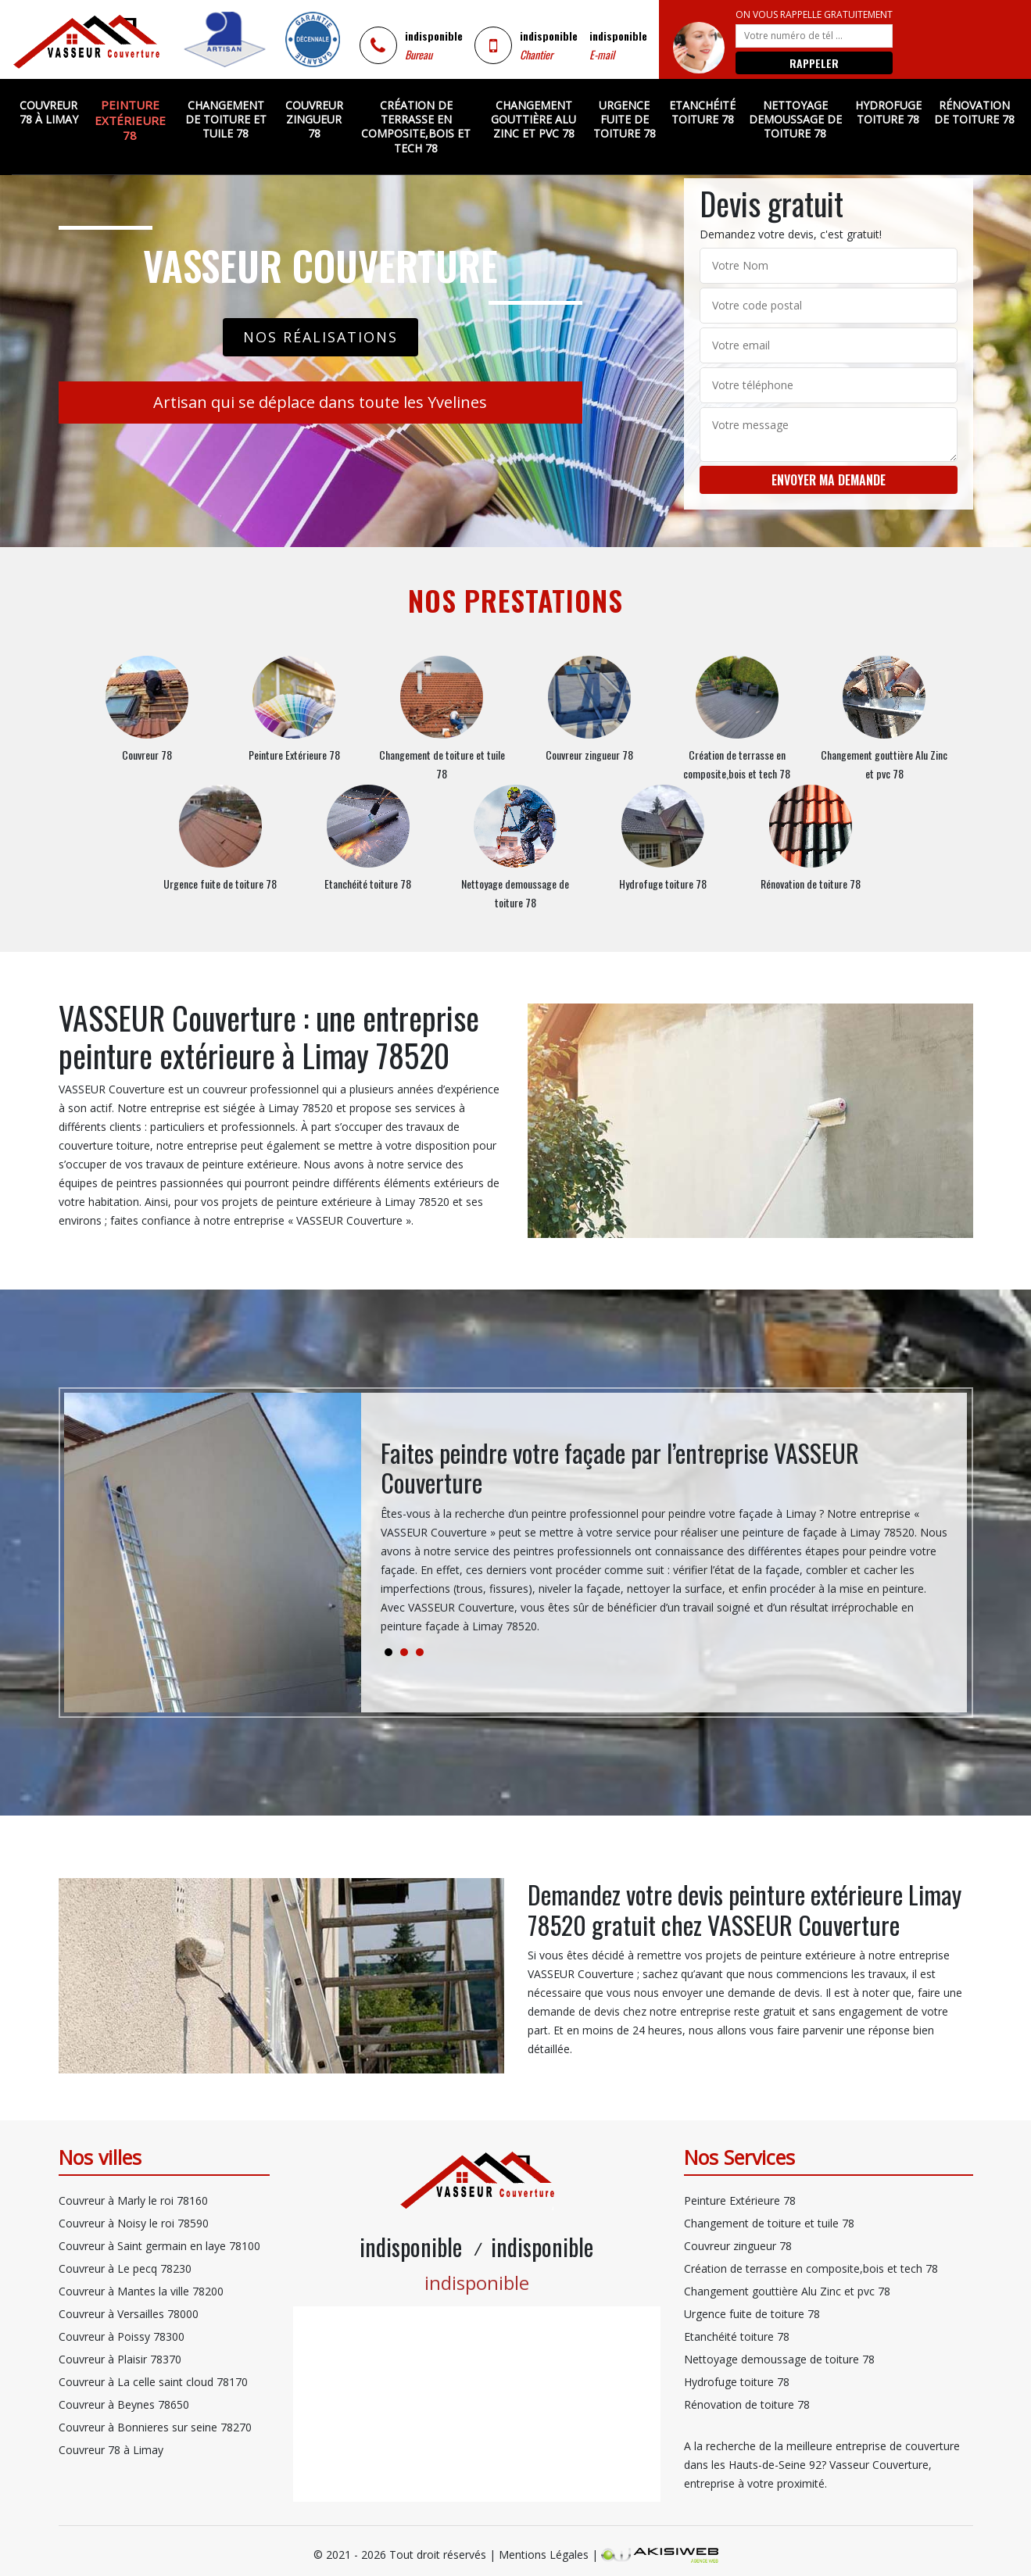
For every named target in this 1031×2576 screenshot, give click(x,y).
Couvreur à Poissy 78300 (121, 2336)
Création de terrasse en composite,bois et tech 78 (416, 127)
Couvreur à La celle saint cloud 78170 (153, 2381)
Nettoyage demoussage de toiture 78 (795, 119)
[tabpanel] (664, 1543)
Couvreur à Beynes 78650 (124, 2404)
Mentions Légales (544, 2554)
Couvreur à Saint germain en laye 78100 (159, 2245)
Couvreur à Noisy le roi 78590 (134, 2223)
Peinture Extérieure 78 (130, 120)
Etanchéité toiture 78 (702, 112)
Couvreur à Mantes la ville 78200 (141, 2291)
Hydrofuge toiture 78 (888, 112)
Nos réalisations (320, 336)
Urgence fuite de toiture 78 (624, 119)
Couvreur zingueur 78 (314, 119)
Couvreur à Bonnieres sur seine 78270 (155, 2427)
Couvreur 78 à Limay (49, 112)
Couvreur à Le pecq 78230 (125, 2268)
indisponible (434, 35)
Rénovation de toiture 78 (974, 112)
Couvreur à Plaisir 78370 (120, 2359)
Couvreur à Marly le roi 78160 (133, 2200)
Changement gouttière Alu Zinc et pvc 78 (533, 119)
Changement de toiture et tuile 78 (226, 119)
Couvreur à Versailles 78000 (129, 2313)
